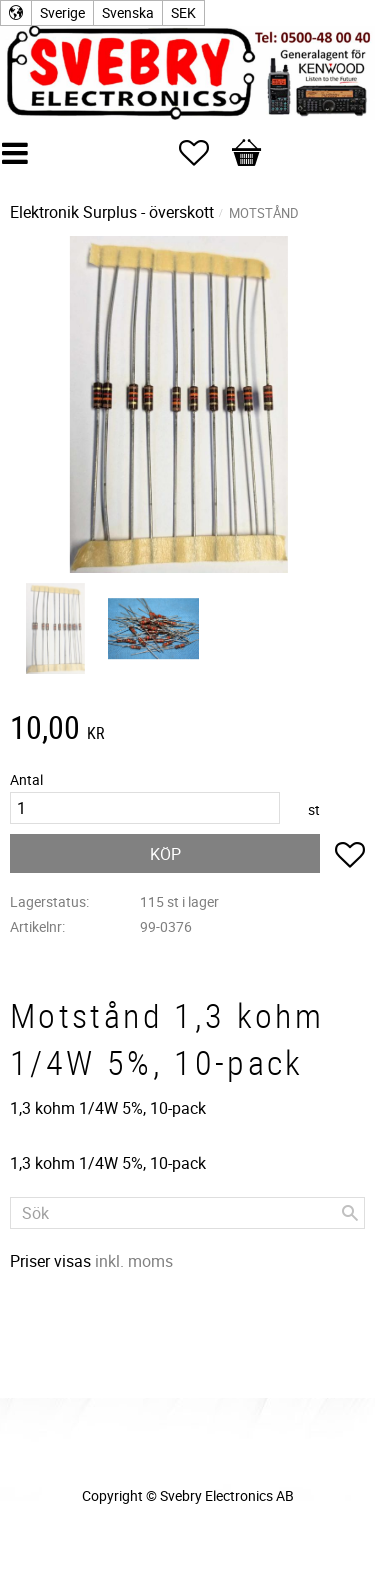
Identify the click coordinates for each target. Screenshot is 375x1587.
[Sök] (350, 1213)
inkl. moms (134, 1261)
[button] (204, 153)
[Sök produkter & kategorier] (187, 1213)
